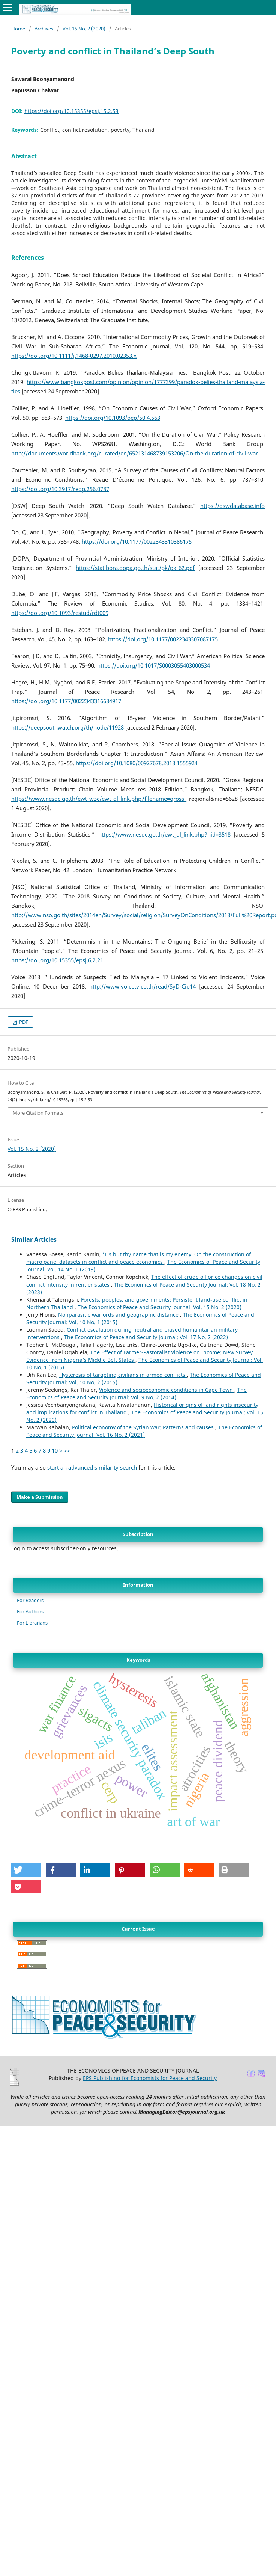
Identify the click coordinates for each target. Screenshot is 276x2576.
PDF (23, 1022)
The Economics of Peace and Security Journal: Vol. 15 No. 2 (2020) (160, 1307)
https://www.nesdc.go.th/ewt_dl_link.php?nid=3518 (164, 834)
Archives (43, 28)
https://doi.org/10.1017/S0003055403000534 (153, 665)
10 (55, 1451)
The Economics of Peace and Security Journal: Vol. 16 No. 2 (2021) (144, 1431)
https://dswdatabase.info (232, 506)
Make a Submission (39, 1497)
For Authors (30, 1611)
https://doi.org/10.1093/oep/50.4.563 (112, 418)
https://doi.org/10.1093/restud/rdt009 (59, 613)
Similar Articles (34, 1239)
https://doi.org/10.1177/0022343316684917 (66, 701)
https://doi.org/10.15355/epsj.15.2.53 (71, 111)
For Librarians (32, 1622)
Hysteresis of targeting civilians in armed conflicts (123, 1374)
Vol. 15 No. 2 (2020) (84, 28)
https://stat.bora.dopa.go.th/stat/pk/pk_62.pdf (135, 568)
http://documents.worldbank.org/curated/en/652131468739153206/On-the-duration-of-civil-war (134, 453)
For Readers (30, 1600)
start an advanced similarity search (92, 1467)
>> (67, 1451)
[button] (26, 1870)
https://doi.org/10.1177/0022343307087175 (163, 639)
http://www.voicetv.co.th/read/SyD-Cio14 (142, 986)
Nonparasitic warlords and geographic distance (119, 1314)
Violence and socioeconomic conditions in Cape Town (166, 1389)
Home (18, 28)
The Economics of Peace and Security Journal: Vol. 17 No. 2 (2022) (146, 1337)
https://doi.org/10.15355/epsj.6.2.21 (57, 960)
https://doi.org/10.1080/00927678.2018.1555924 (137, 763)
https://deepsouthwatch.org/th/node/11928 (67, 727)
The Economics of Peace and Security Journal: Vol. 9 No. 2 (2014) (136, 1393)
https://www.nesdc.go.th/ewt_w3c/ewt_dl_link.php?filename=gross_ (98, 799)
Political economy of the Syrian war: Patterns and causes (143, 1427)
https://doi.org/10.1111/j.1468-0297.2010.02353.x (73, 356)
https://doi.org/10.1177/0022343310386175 (137, 542)
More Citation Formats (38, 1112)
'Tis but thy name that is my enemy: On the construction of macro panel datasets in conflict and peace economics (138, 1258)
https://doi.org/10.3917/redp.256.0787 (60, 489)
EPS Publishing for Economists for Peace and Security (150, 2078)
